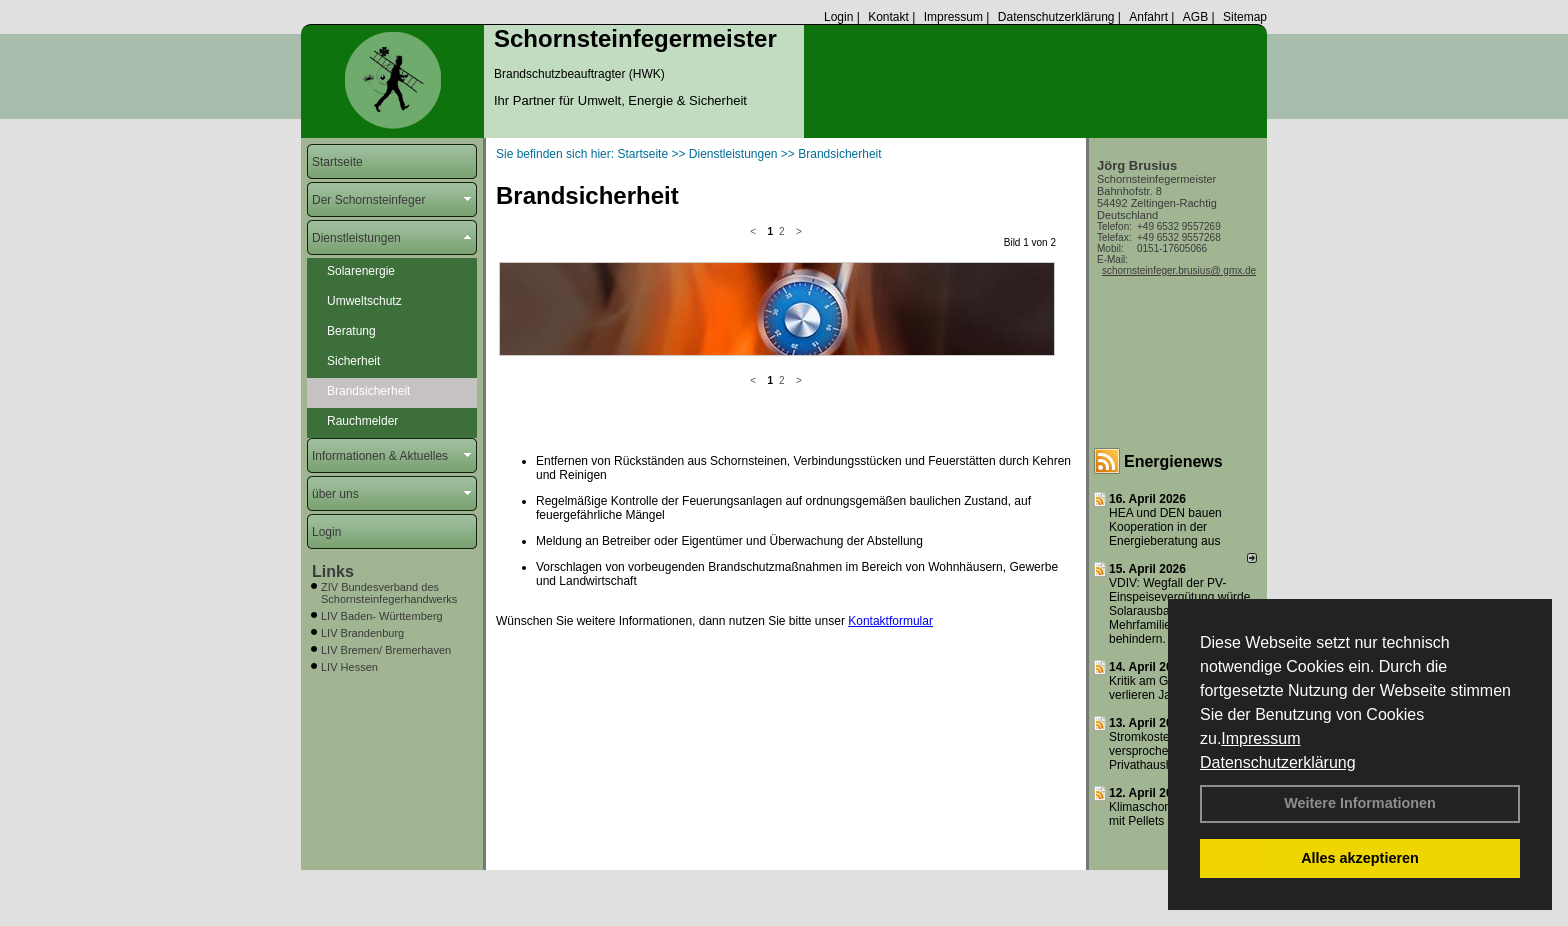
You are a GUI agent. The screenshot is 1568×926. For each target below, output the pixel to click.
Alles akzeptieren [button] (1360, 858)
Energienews (1173, 461)
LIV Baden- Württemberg (382, 616)
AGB (1195, 17)
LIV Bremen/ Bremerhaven (386, 650)
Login (838, 17)
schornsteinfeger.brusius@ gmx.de (1179, 270)
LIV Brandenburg (362, 633)
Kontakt (888, 17)
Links (333, 571)
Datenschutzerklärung (1278, 762)
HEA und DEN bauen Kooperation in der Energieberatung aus (1165, 527)
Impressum (1260, 738)
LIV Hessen (349, 667)
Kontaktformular (890, 451)
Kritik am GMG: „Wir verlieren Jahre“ (1162, 688)
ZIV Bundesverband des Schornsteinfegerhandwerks (389, 593)
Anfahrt (1148, 17)
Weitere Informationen (1360, 803)
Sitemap (1245, 17)
